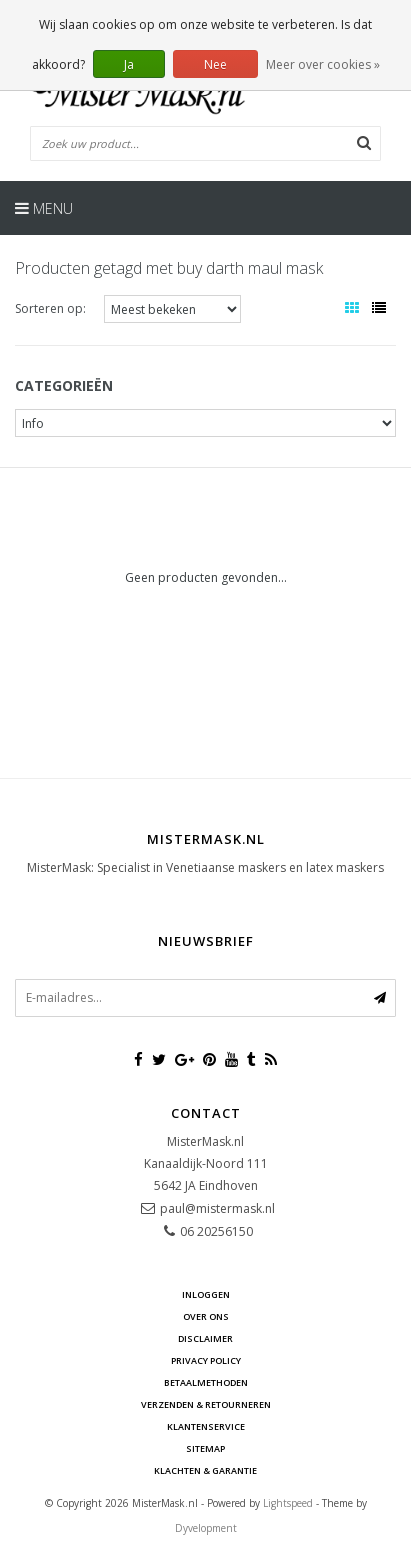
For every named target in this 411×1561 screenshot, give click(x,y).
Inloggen (206, 1294)
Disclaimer (205, 1338)
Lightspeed (288, 1503)
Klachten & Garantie (205, 1470)
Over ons (206, 1316)
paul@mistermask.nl (217, 1208)
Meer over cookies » (323, 64)
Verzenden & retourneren (206, 1404)
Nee (215, 64)
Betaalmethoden (206, 1382)
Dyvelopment (206, 1528)
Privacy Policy (206, 1360)
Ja (129, 64)
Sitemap (205, 1448)
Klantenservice (206, 1426)
